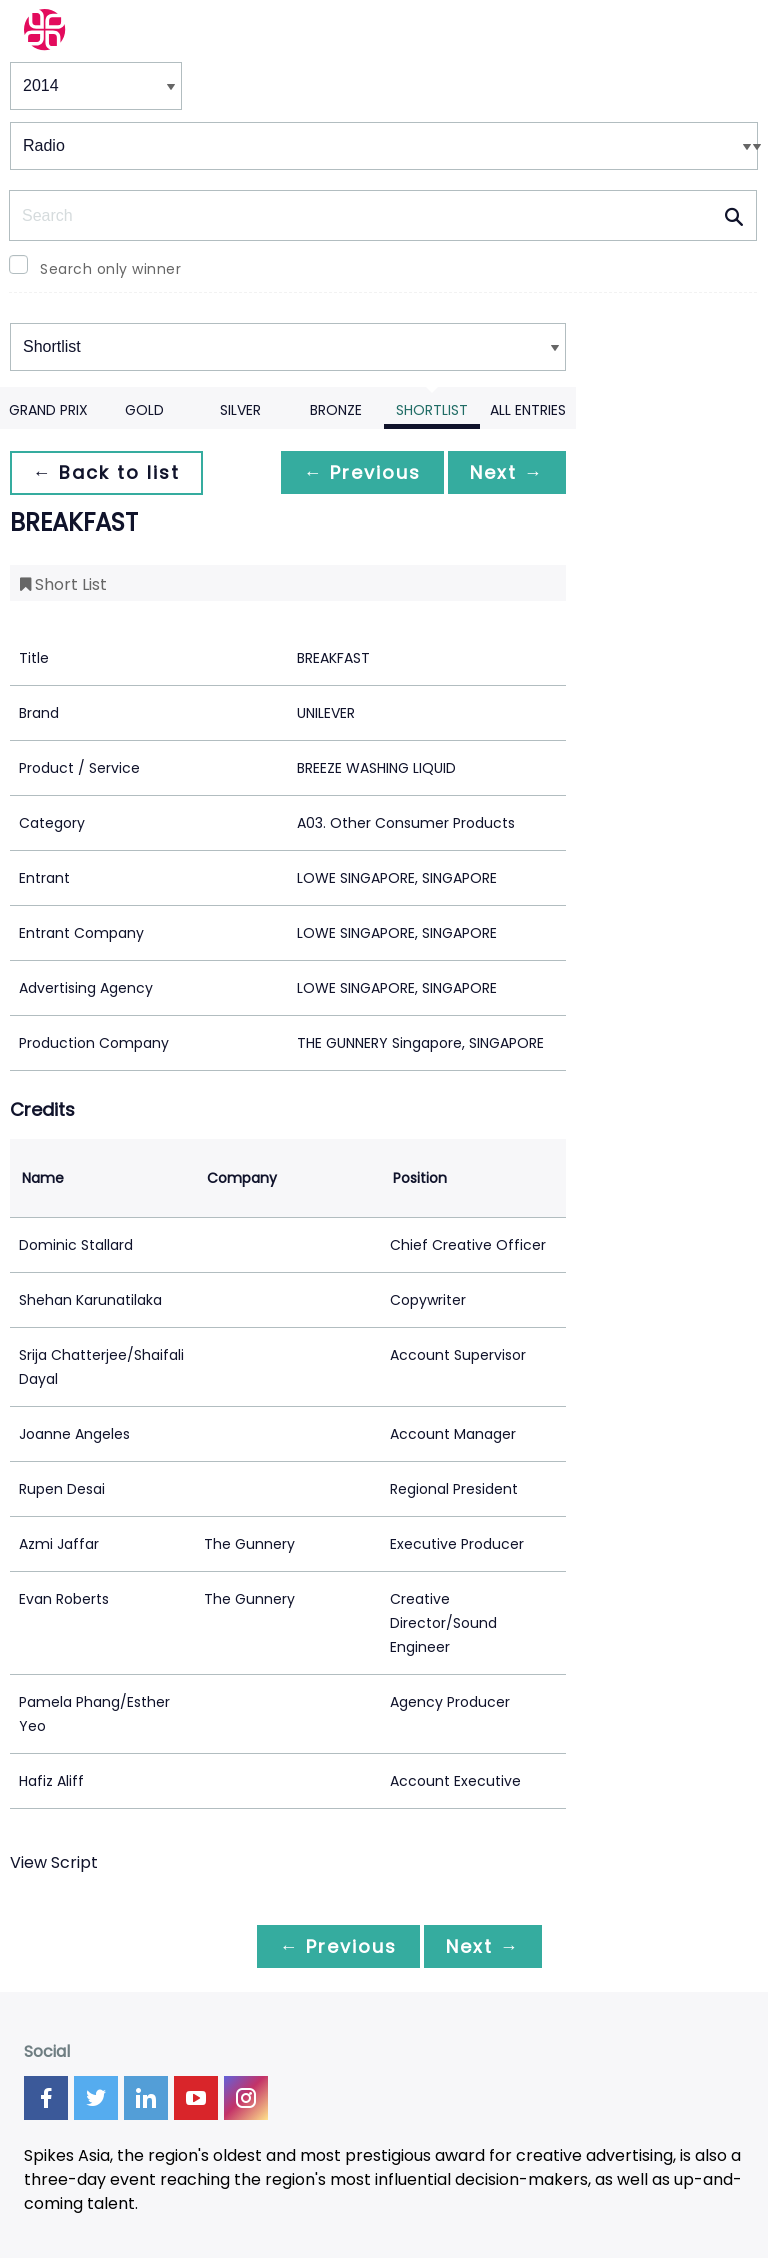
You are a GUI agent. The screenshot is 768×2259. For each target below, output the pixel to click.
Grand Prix (48, 410)
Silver (240, 410)
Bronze (336, 410)
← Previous (357, 472)
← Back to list (108, 472)
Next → (505, 472)
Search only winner (110, 269)
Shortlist (432, 410)
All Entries (528, 410)
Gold (144, 410)
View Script (54, 1862)
